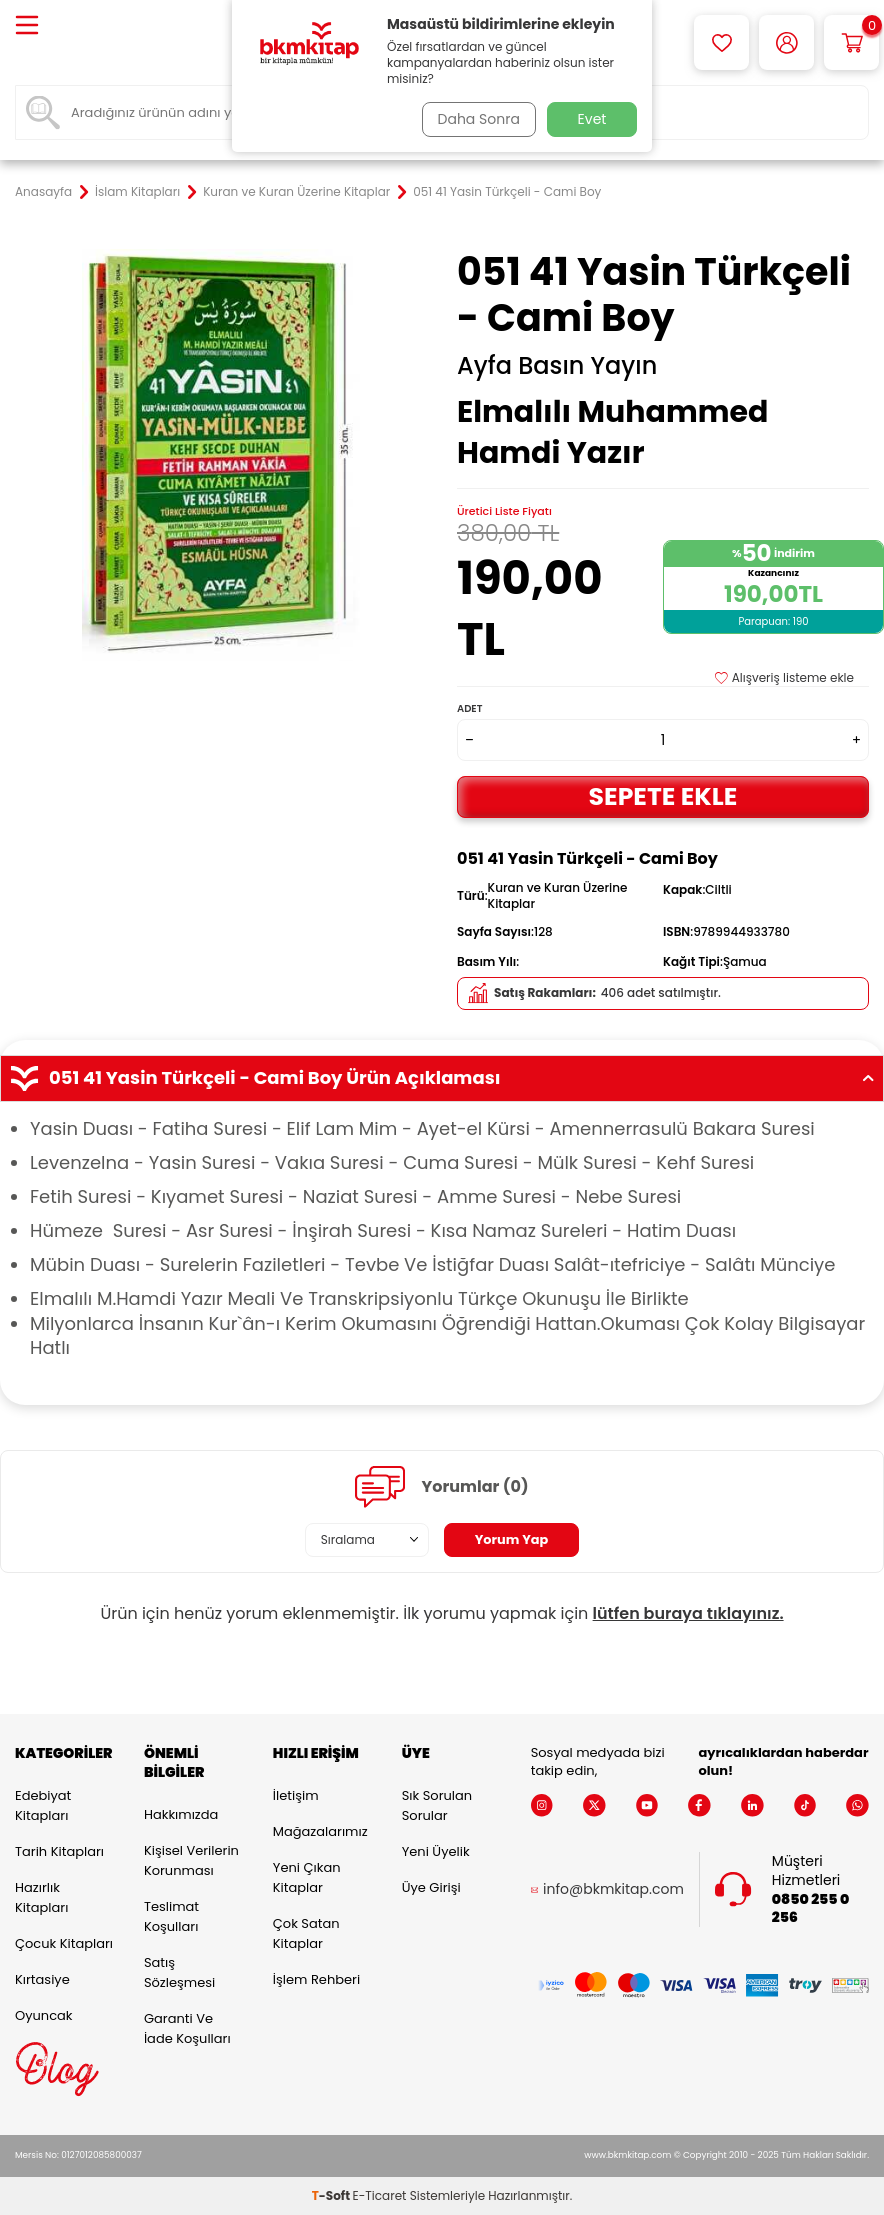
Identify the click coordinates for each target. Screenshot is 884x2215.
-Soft (332, 2195)
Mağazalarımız (320, 1831)
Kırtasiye (42, 1979)
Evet (592, 119)
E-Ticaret (380, 2195)
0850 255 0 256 (810, 1909)
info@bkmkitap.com (613, 1889)
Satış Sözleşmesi (179, 1972)
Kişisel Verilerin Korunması (191, 1860)
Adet (469, 708)
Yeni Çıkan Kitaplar (307, 1877)
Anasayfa (43, 192)
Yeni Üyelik (436, 1851)
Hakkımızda (181, 1814)
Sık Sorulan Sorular (437, 1805)
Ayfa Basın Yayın (557, 366)
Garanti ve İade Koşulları (187, 2028)
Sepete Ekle (663, 796)
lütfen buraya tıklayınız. (688, 1613)
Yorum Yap (512, 1539)
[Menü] (27, 26)
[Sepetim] (851, 42)
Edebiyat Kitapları (43, 1805)
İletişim (296, 1795)
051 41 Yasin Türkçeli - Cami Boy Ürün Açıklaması (442, 1078)
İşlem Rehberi (316, 1979)
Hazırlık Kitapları (41, 1897)
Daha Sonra (475, 119)
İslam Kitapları (137, 192)
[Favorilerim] (721, 42)
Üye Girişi (431, 1887)
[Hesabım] (786, 42)
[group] (221, 455)
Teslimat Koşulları (171, 1916)
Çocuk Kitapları (64, 1943)
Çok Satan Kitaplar (306, 1933)
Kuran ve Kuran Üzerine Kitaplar (296, 192)
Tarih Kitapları (59, 1851)
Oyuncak (44, 2015)
